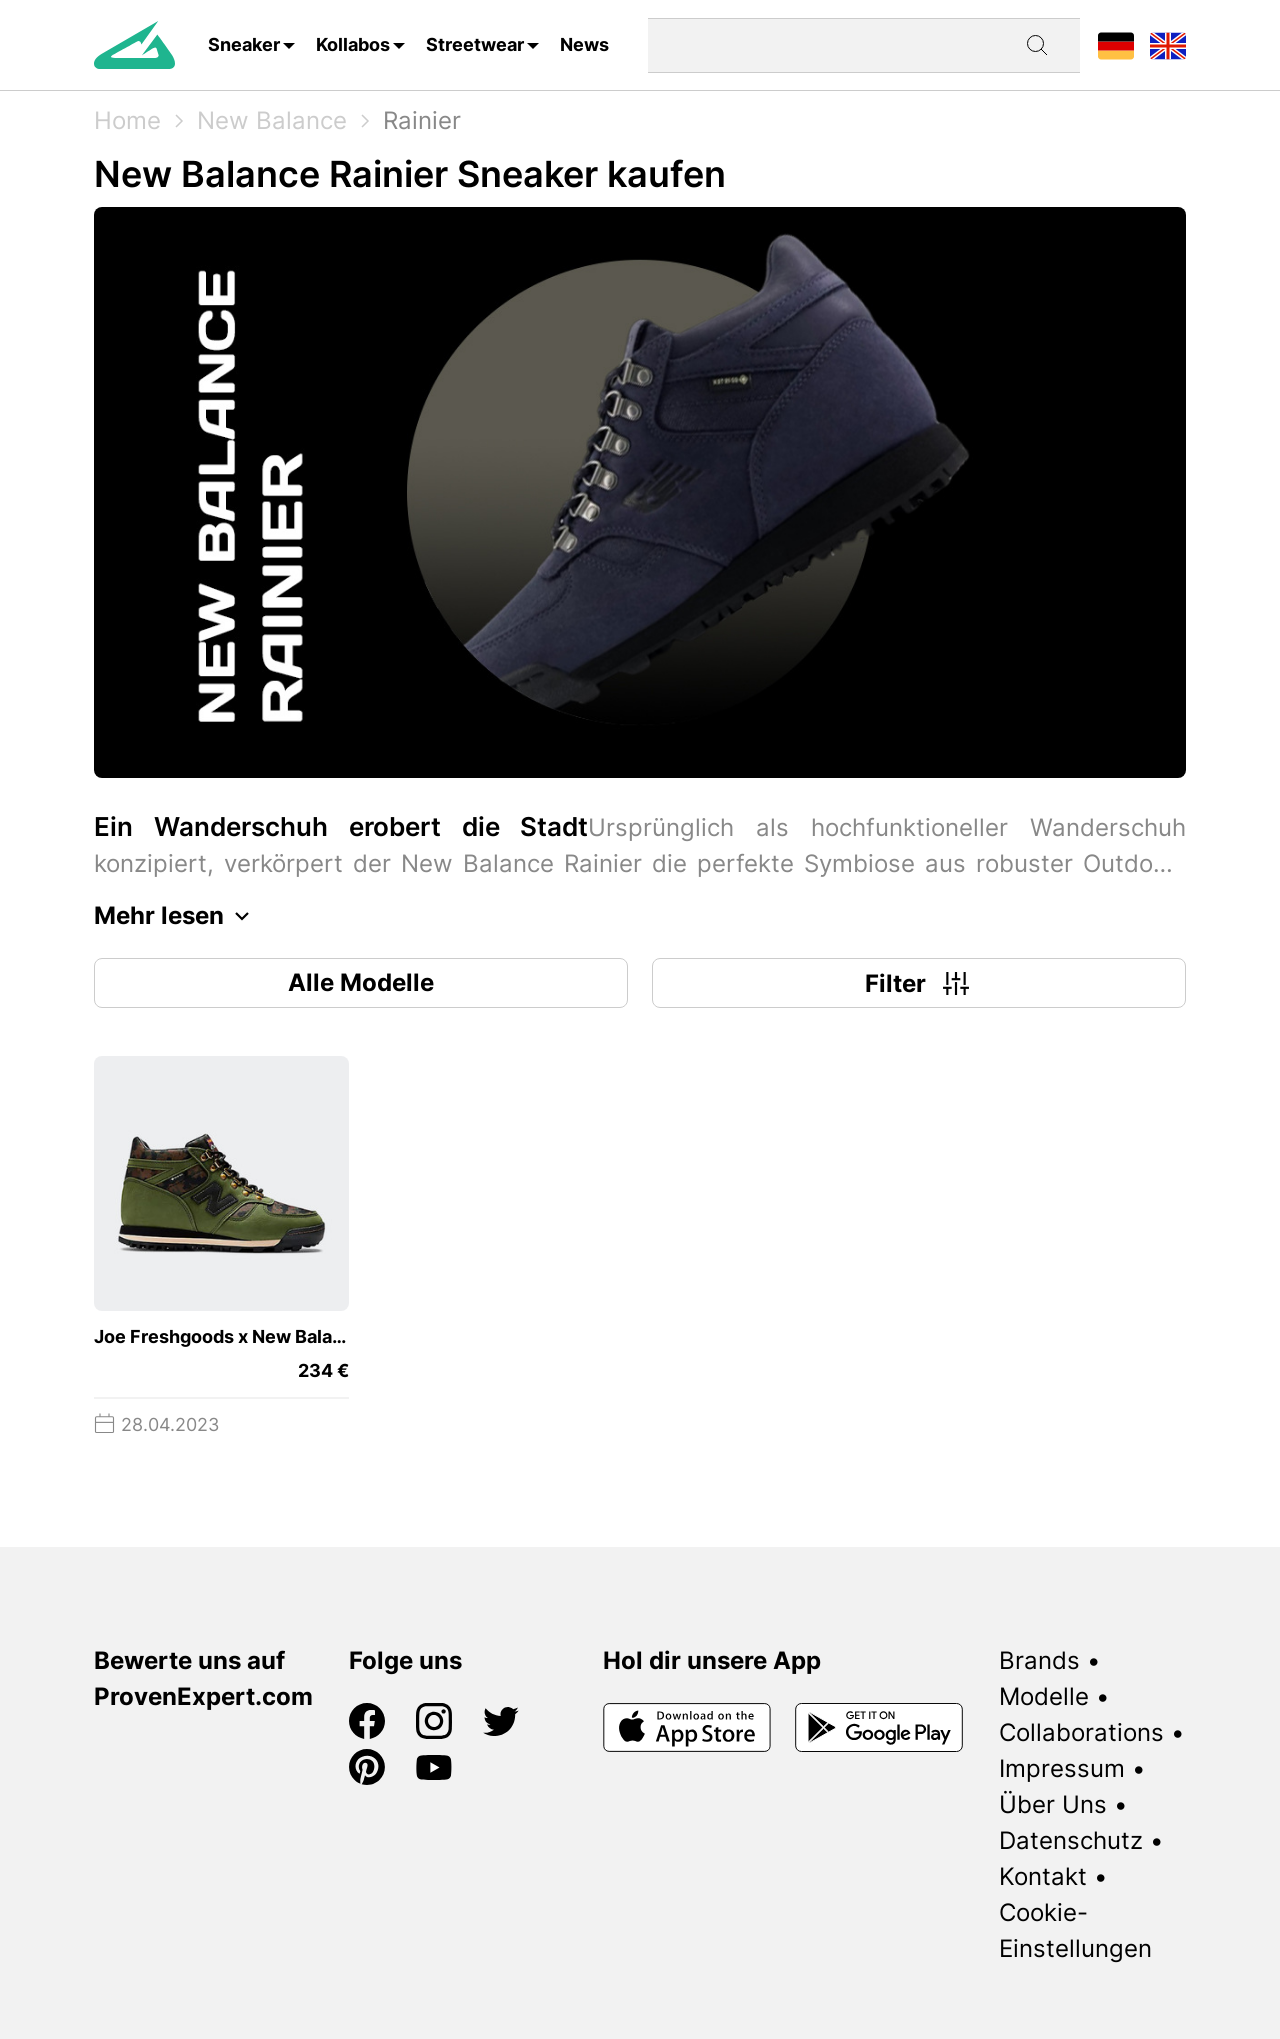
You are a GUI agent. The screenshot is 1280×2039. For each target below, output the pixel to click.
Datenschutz (1071, 1840)
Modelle (1044, 1696)
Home (127, 120)
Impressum (1062, 1768)
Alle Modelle (361, 982)
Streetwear (475, 44)
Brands (1039, 1660)
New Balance (272, 120)
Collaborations (1081, 1732)
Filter (919, 983)
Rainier (422, 120)
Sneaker (244, 44)
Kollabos (353, 44)
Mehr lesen (177, 916)
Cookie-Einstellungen (1075, 1930)
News (584, 44)
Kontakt (1043, 1876)
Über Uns (1053, 1804)
